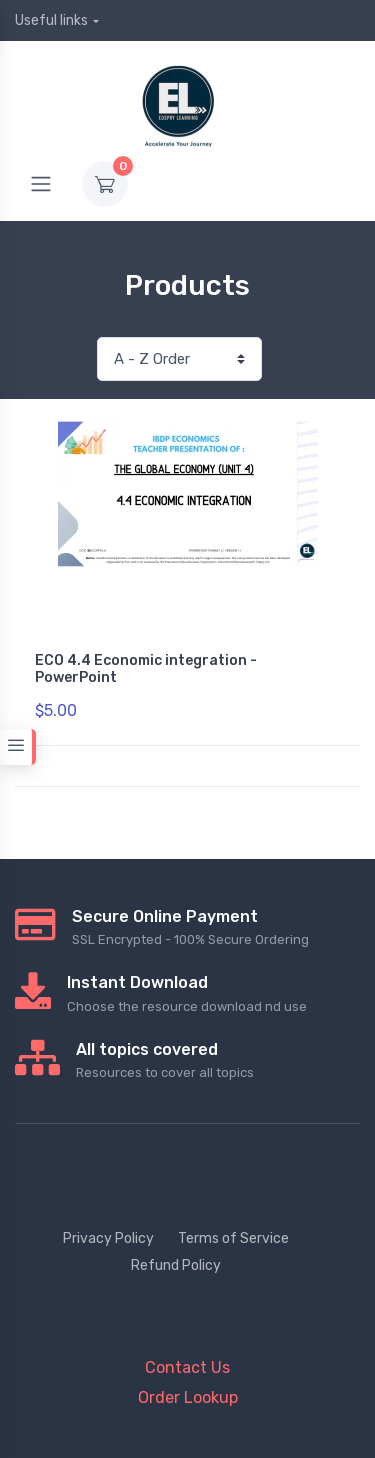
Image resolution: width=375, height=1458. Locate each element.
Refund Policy (176, 1265)
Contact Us (187, 1367)
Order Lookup (188, 1397)
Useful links (51, 20)
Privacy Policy (108, 1238)
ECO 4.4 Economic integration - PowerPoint (146, 669)
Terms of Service (233, 1238)
